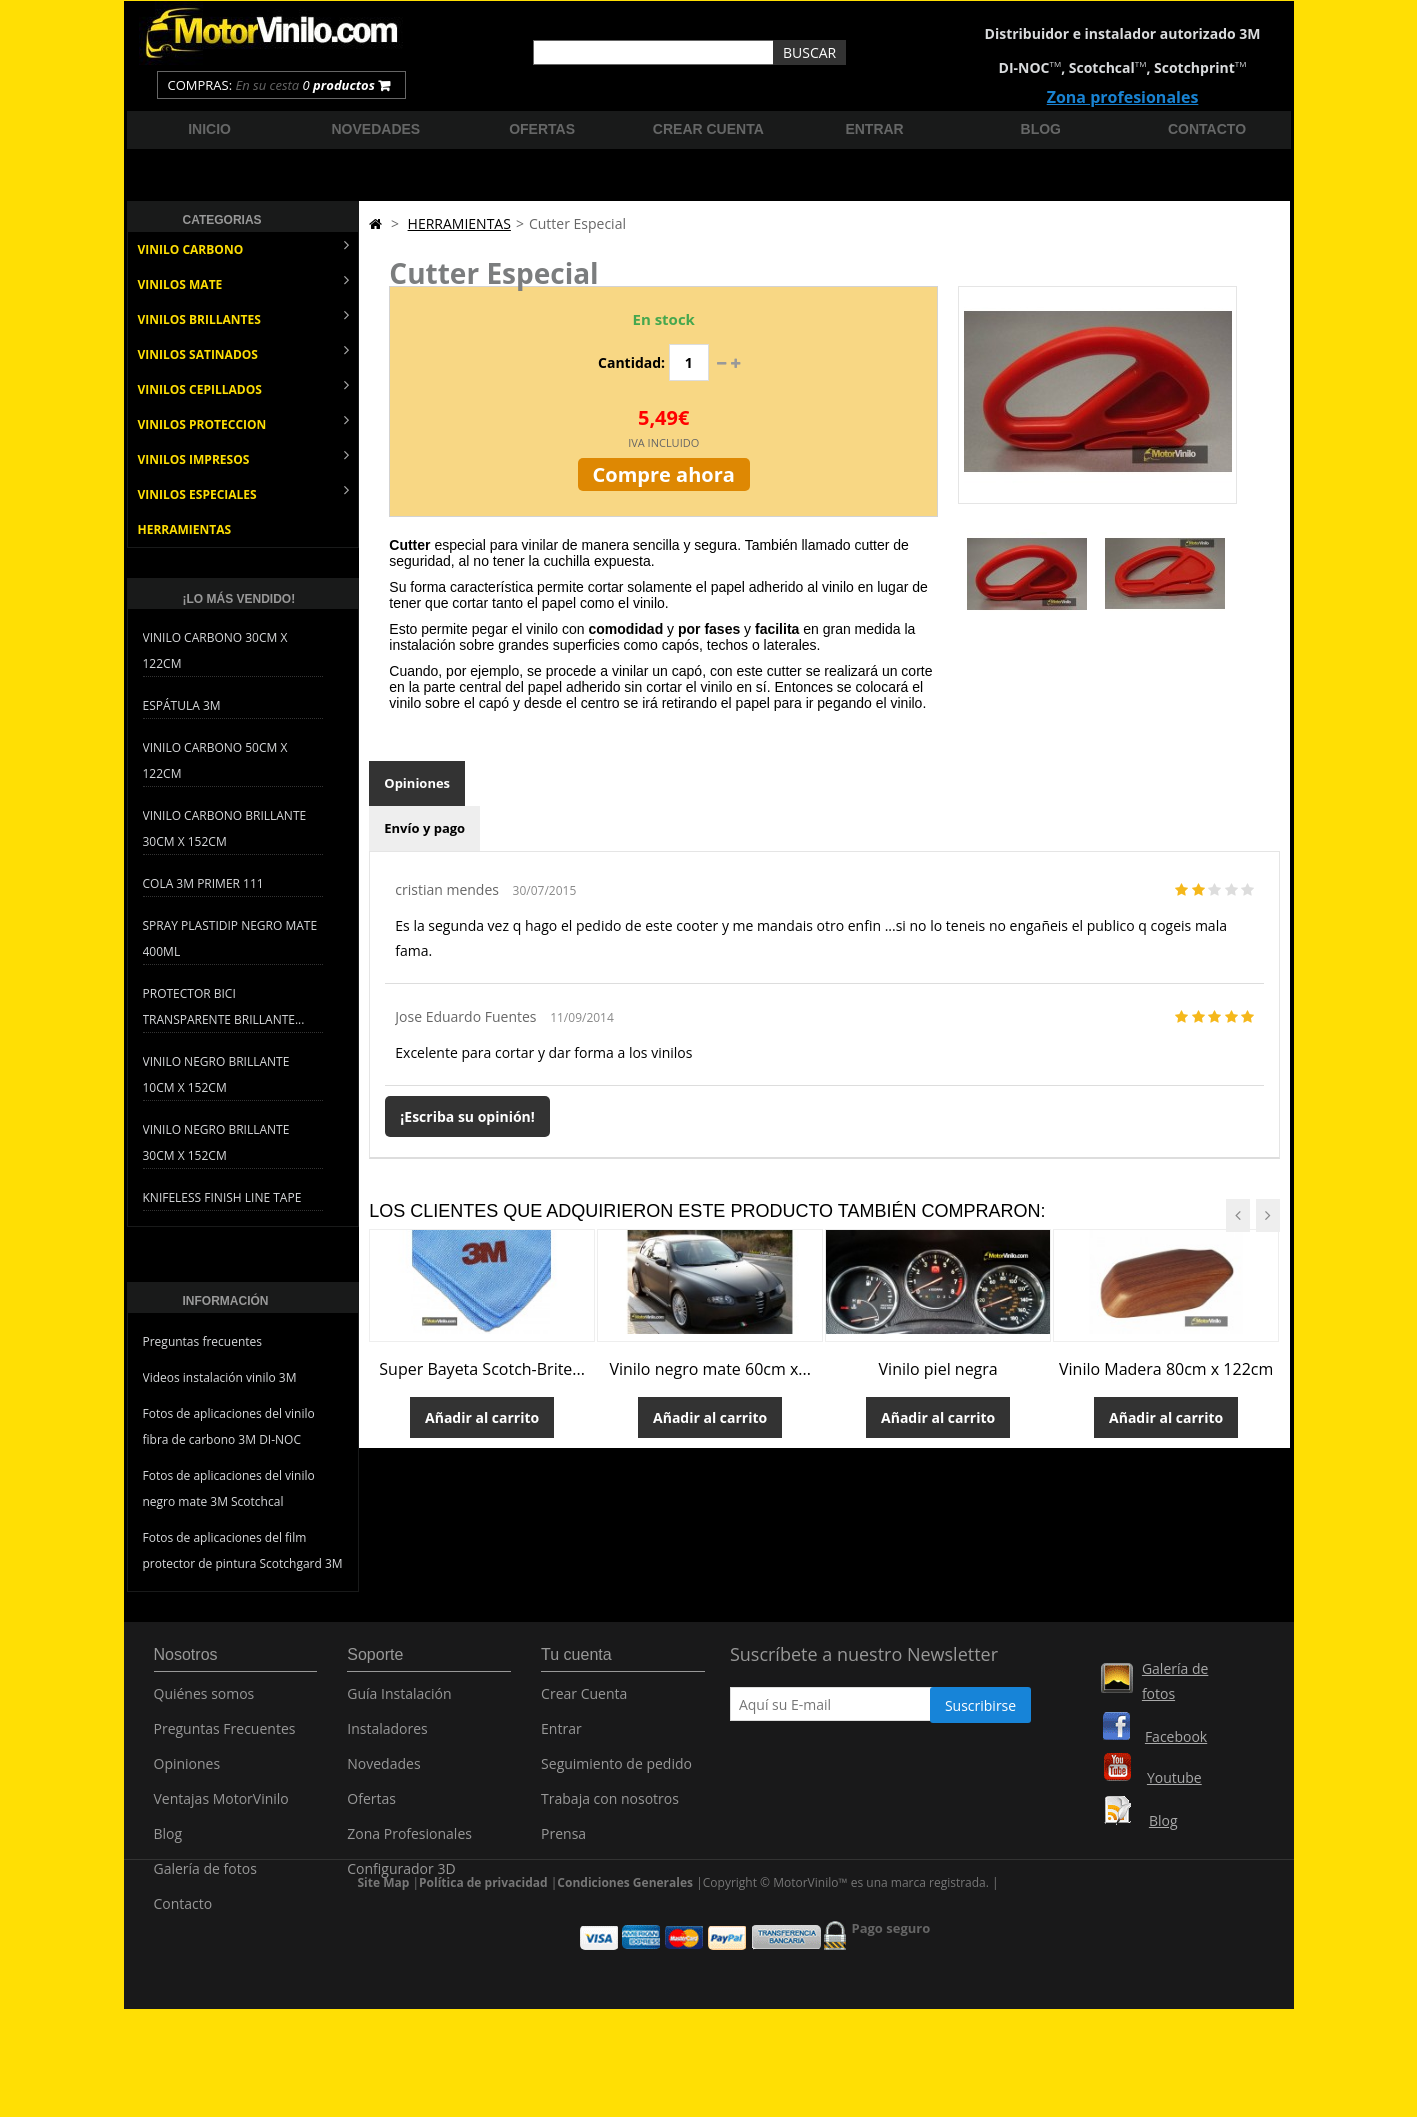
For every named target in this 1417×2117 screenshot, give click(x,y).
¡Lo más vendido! (239, 599)
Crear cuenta (708, 129)
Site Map (384, 1975)
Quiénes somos (204, 1704)
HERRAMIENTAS (185, 529)
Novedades (376, 129)
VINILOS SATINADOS (244, 352)
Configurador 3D (401, 1879)
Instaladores (387, 1739)
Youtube (1174, 1777)
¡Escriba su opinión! (467, 1116)
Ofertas (542, 129)
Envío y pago (424, 828)
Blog (1041, 129)
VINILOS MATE (244, 282)
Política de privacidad (483, 1975)
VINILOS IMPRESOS (244, 457)
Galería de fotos (205, 1879)
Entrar (874, 129)
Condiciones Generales (625, 1975)
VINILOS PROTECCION (244, 422)
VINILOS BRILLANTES (244, 317)
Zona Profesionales (409, 1844)
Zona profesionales (1123, 97)
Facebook (1176, 1736)
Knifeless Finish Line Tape (222, 1197)
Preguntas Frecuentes (225, 1739)
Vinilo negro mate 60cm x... (710, 1369)
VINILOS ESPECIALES (244, 492)
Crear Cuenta (584, 1704)
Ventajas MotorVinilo (221, 1809)
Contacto (1207, 129)
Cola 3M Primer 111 (203, 883)
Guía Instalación (399, 1704)
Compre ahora (664, 474)
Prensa (563, 1844)
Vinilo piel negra (938, 1369)
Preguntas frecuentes (203, 1341)
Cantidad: (631, 362)
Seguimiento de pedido (616, 1774)
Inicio (209, 129)
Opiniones (417, 783)
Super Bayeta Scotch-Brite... (482, 1369)
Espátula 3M (182, 705)
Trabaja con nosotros (610, 1809)
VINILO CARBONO (244, 247)
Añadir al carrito (482, 1417)
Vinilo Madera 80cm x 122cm (1166, 1369)
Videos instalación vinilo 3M (220, 1377)
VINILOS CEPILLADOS (244, 387)
